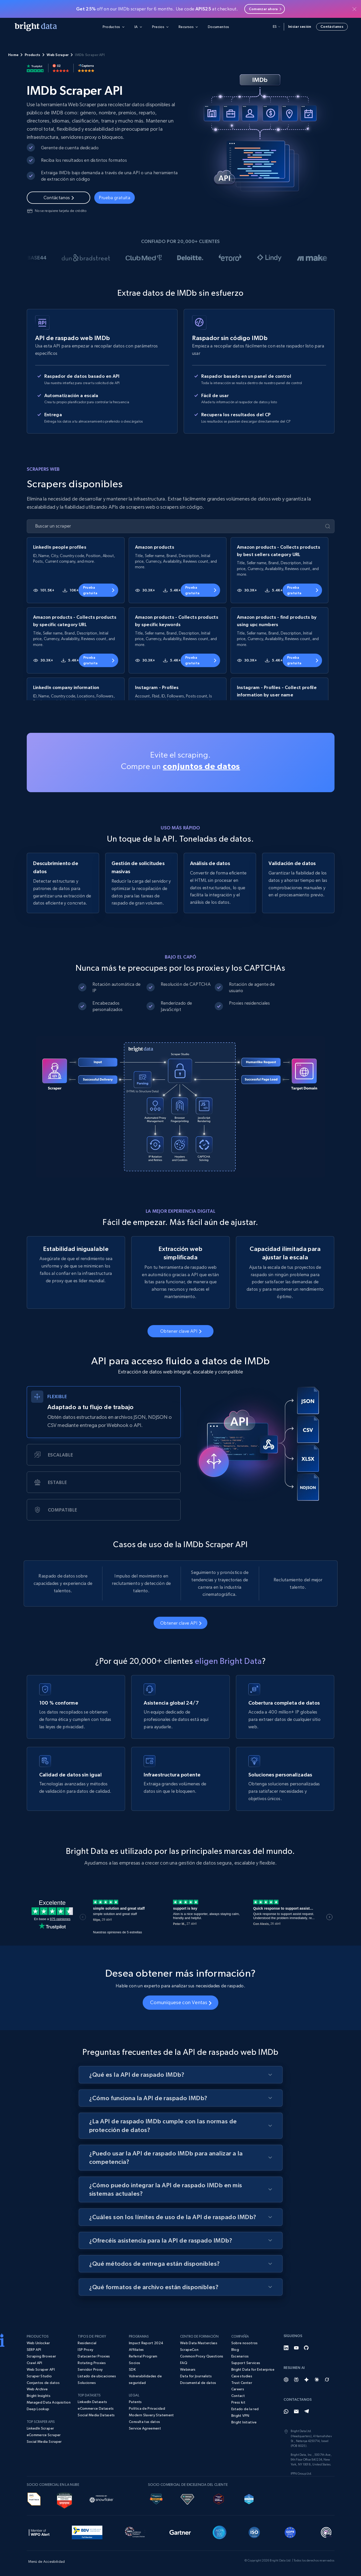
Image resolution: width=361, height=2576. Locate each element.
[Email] (296, 2411)
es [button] (276, 26)
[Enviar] (327, 526)
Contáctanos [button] (331, 26)
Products (32, 55)
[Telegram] (306, 2411)
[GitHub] (306, 2348)
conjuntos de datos (201, 766)
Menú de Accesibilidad (46, 2561)
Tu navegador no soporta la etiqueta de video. (180, 1107)
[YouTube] (296, 2348)
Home (13, 55)
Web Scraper (58, 55)
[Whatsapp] (286, 2411)
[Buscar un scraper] (176, 526)
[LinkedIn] (286, 2348)
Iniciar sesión (299, 26)
